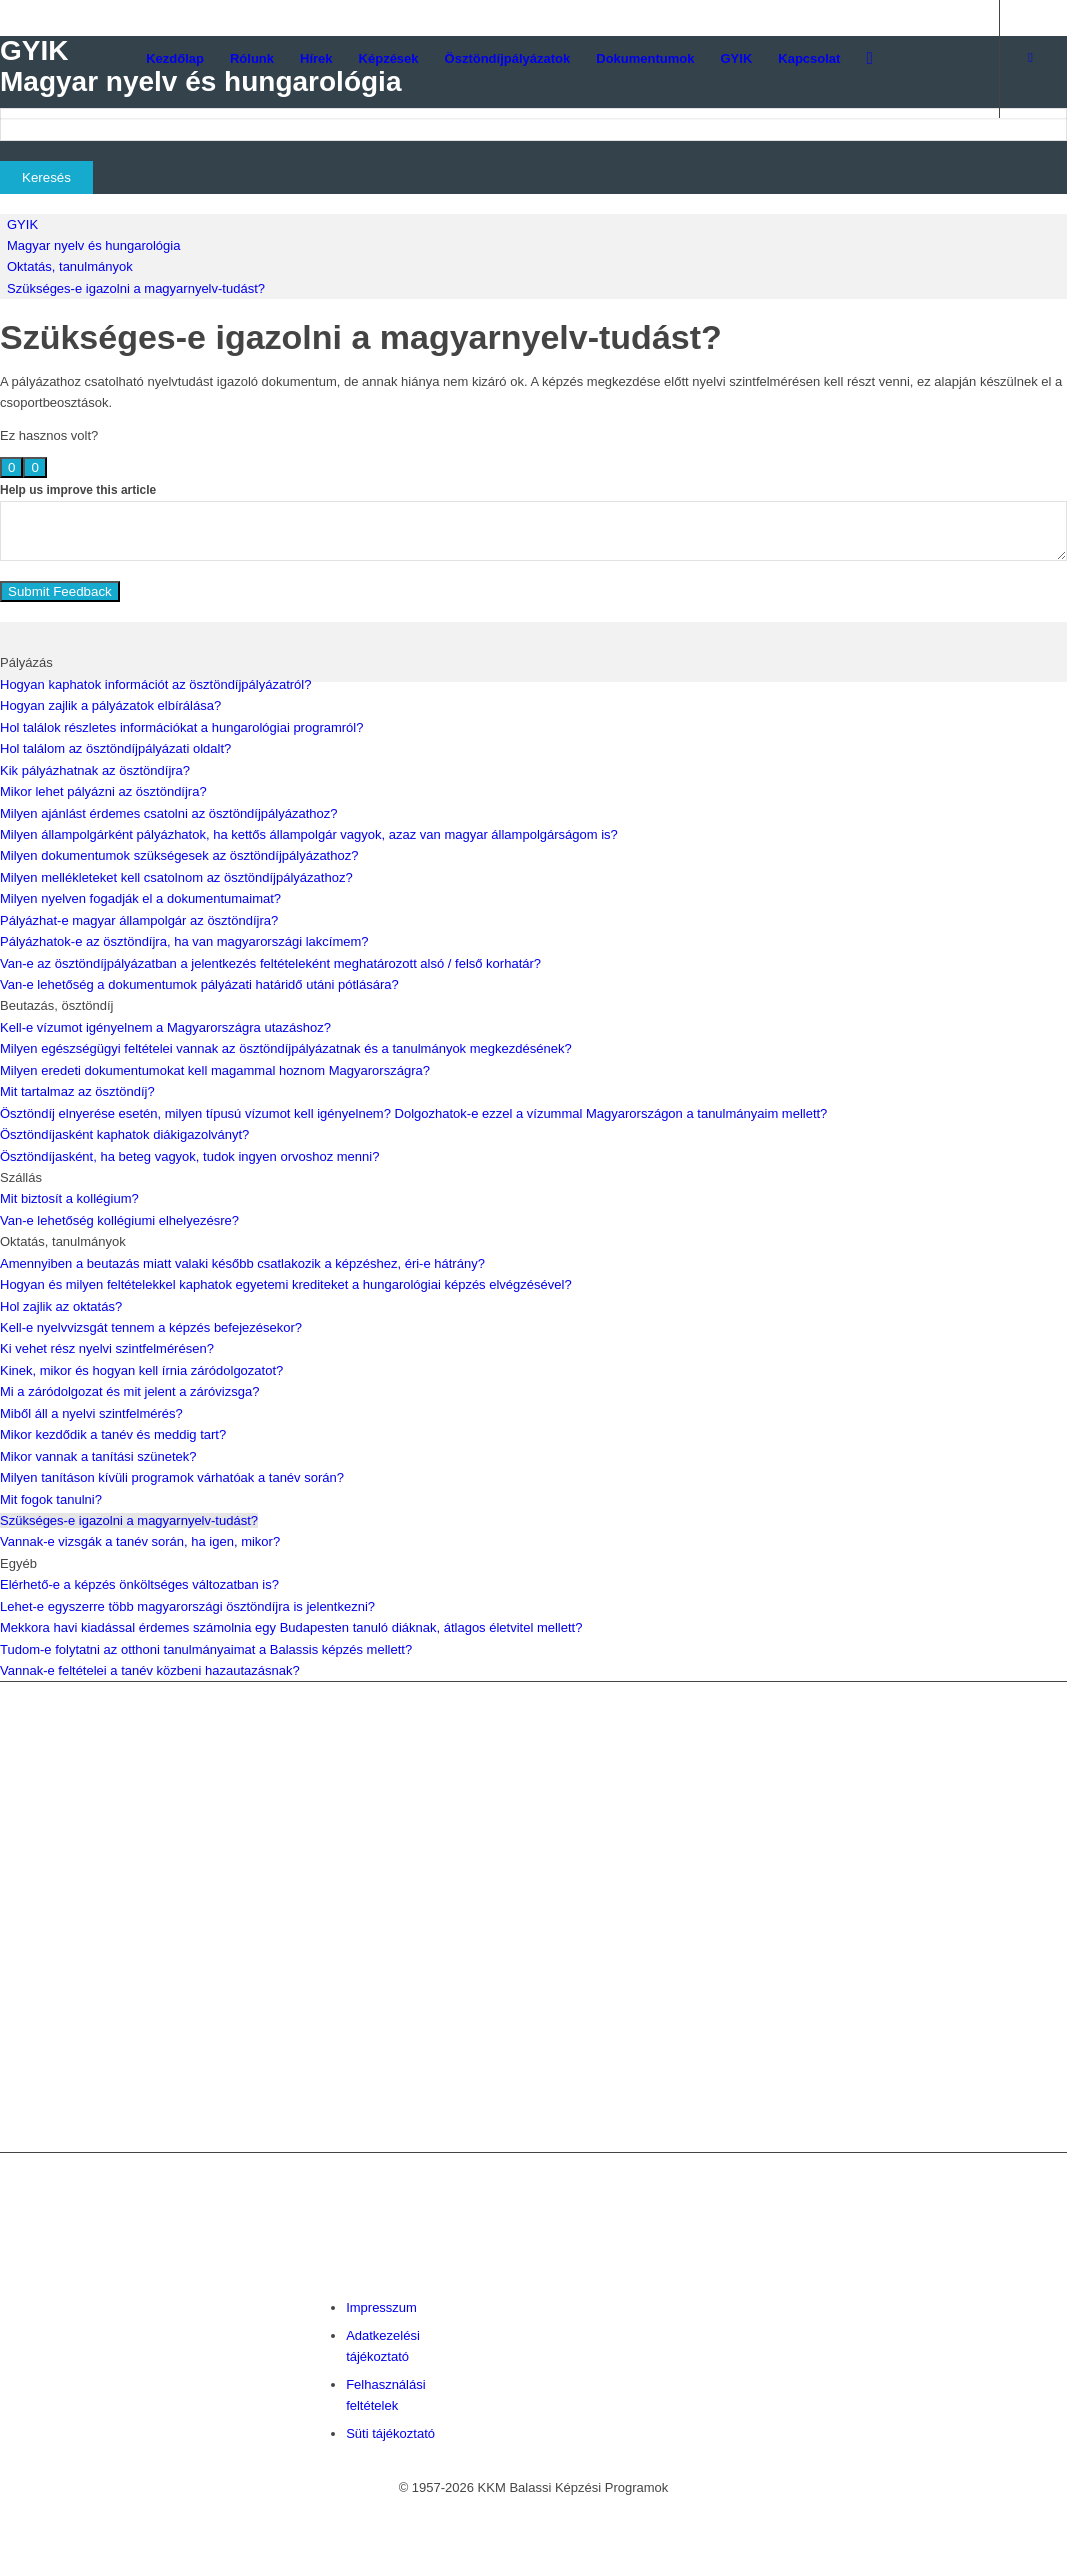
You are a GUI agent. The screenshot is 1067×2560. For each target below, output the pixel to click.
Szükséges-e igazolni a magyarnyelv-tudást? (136, 288)
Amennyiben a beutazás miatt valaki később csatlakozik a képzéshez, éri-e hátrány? (242, 1263)
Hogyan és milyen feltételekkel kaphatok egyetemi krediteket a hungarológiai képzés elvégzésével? (286, 1284)
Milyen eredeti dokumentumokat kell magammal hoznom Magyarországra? (215, 1070)
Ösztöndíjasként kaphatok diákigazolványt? (124, 1134)
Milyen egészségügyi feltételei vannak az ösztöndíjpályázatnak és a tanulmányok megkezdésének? (286, 1048)
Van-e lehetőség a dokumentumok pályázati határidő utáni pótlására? (199, 984)
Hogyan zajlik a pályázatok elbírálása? (110, 705)
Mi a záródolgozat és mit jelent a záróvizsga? (129, 1391)
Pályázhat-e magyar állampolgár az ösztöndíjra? (139, 920)
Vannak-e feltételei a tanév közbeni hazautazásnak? (150, 1670)
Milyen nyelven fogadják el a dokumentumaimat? (140, 898)
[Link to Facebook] (1031, 58)
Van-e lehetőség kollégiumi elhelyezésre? (119, 1220)
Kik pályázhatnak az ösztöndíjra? (95, 770)
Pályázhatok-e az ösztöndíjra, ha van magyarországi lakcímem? (184, 941)
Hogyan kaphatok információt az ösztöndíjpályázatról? (155, 684)
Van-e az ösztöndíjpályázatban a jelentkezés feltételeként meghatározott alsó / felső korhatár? (270, 963)
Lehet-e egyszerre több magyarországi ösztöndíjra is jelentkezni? (187, 1606)
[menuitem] (175, 59)
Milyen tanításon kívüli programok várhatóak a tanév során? (172, 1477)
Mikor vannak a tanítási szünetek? (98, 1456)
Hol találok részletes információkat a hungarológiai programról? (181, 727)
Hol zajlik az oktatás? (61, 1306)
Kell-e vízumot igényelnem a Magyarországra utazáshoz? (165, 1027)
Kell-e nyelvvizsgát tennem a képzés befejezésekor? (151, 1327)
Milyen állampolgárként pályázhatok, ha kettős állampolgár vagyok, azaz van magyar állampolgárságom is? (309, 834)
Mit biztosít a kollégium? (69, 1198)
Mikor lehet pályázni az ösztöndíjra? (103, 791)
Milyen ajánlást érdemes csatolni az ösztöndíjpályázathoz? (168, 813)
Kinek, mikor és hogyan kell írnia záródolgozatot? (141, 1370)
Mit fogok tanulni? (51, 1499)
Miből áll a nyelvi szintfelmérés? (91, 1413)
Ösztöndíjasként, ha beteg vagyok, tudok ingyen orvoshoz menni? (189, 1156)
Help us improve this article (78, 490)
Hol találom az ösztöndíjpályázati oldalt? (115, 748)
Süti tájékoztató (390, 2433)
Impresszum (381, 2307)
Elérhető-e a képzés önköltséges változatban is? (139, 1584)
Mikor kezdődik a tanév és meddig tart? (113, 1434)
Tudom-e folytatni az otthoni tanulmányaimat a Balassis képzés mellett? (206, 1649)
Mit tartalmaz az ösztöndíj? (77, 1091)
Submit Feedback (60, 591)
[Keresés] (869, 59)
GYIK (22, 224)
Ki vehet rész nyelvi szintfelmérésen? (107, 1348)
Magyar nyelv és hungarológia (93, 245)
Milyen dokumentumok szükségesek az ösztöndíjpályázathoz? (179, 855)
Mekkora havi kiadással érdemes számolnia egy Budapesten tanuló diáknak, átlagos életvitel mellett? (291, 1627)
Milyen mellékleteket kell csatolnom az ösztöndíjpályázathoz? (176, 877)
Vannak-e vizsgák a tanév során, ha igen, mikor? (140, 1541)
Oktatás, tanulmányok (70, 266)
